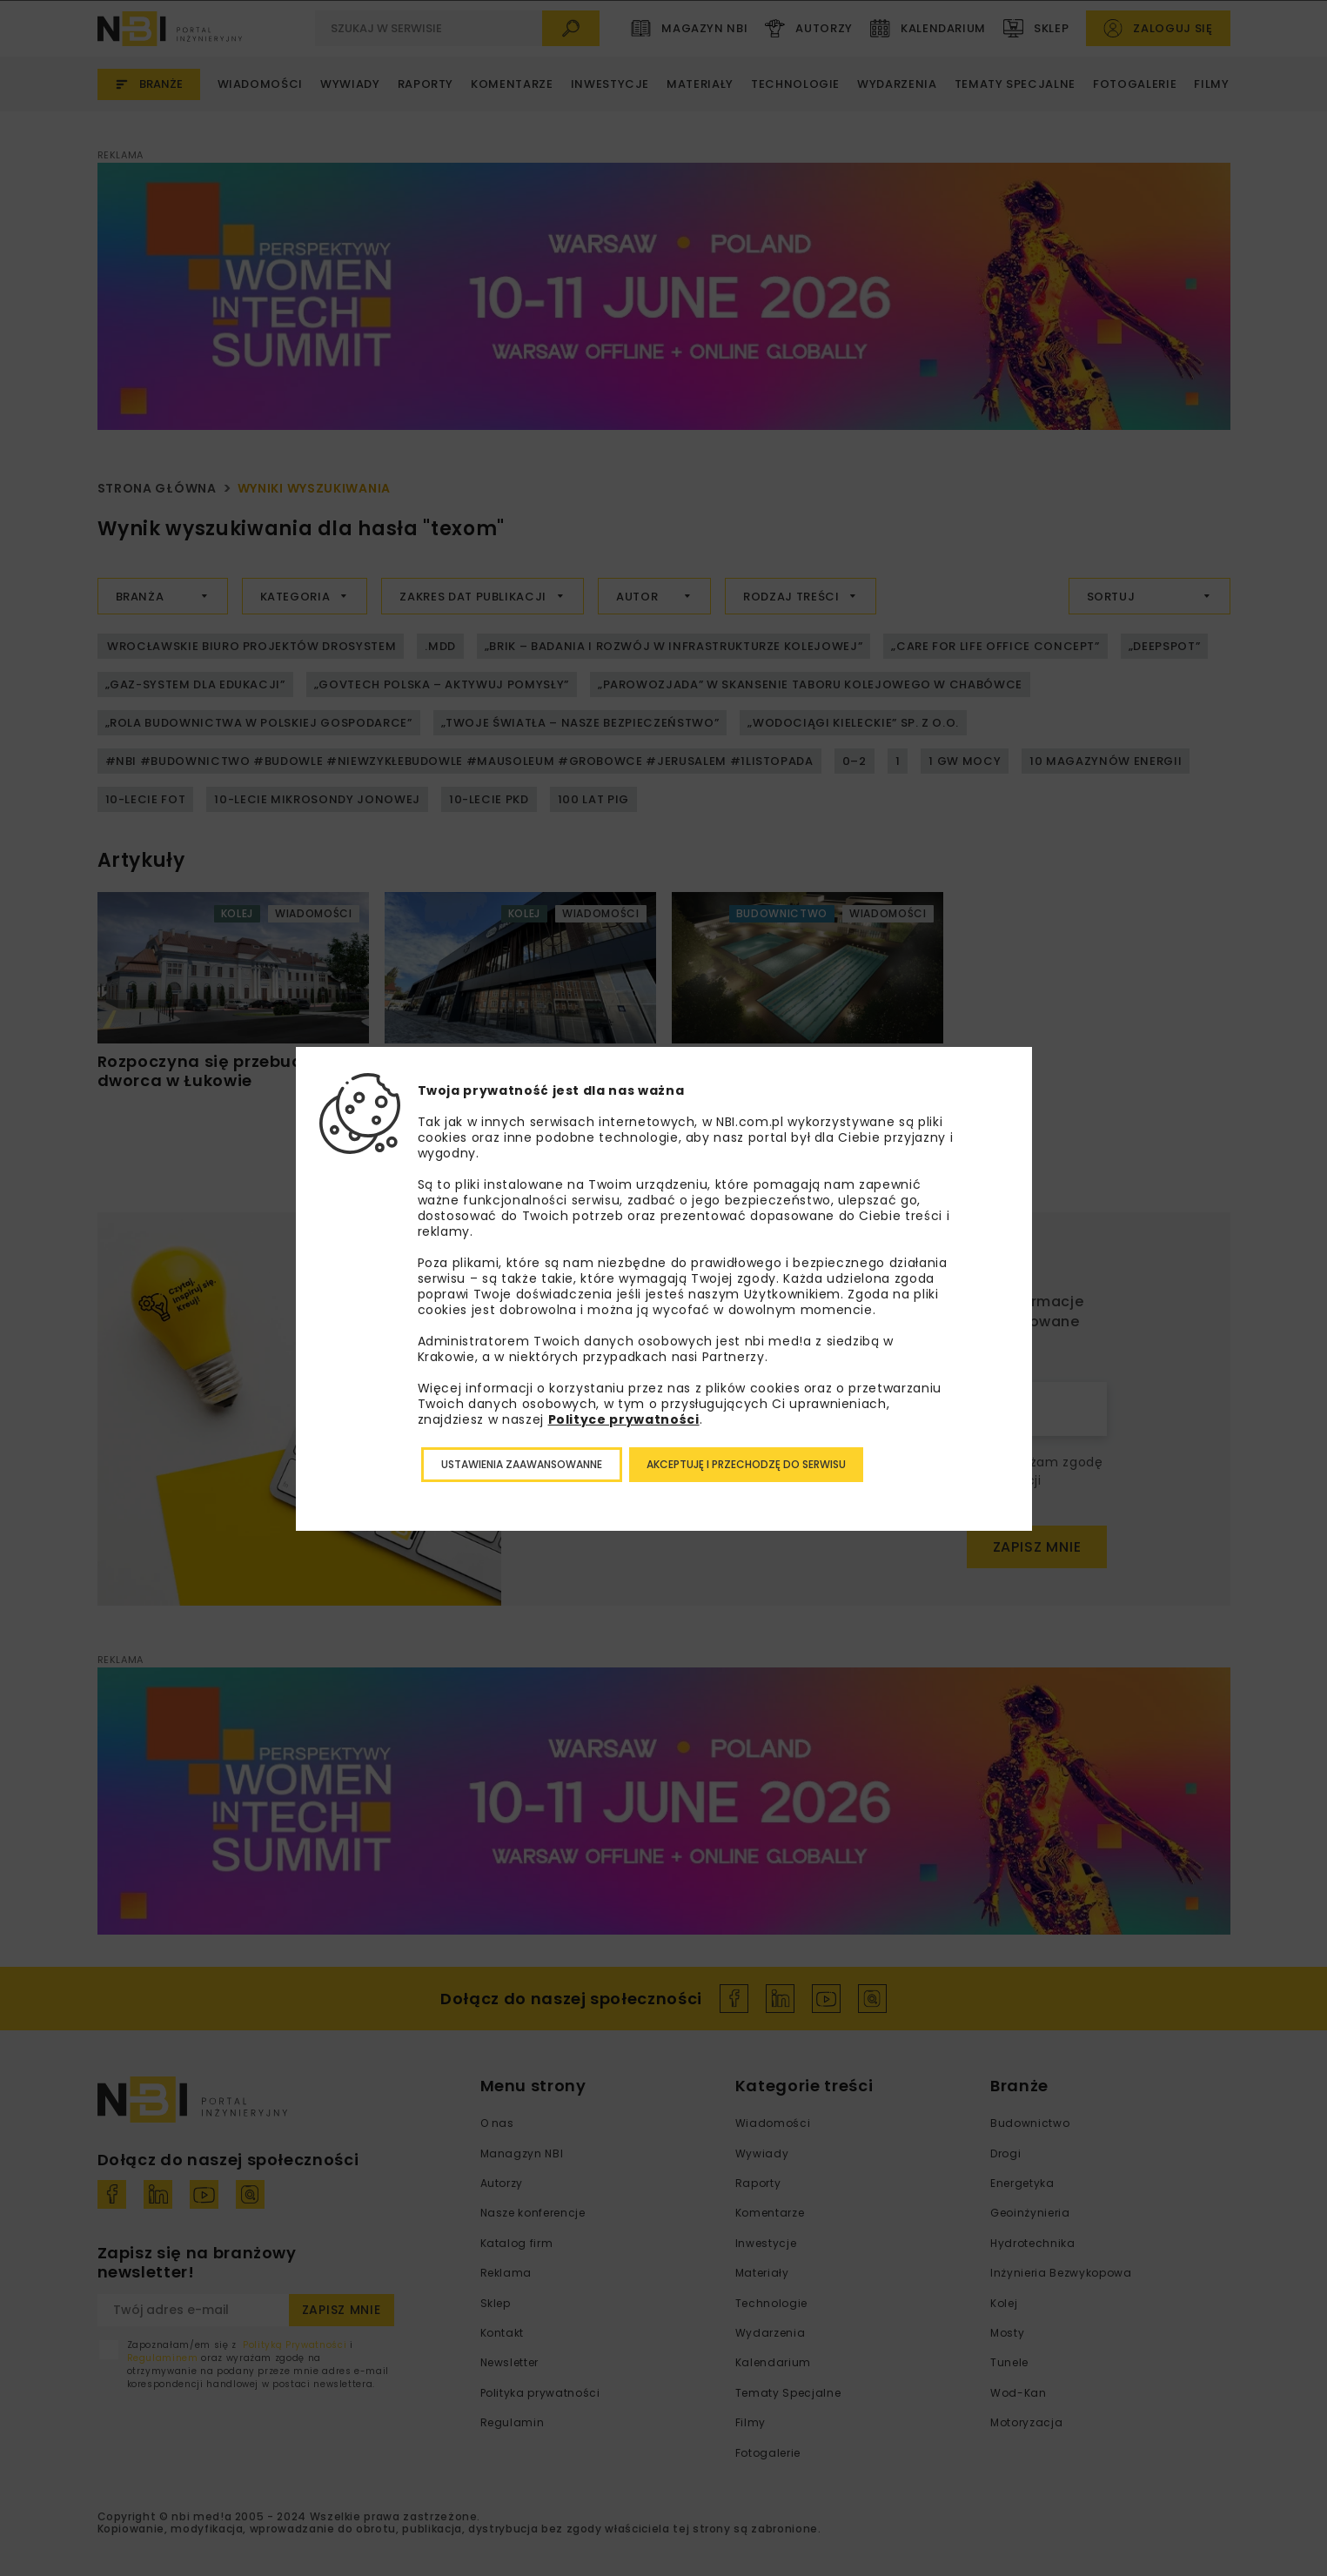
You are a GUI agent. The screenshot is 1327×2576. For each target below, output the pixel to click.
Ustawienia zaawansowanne (521, 1464)
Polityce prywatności (624, 1419)
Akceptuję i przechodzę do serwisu (746, 1464)
